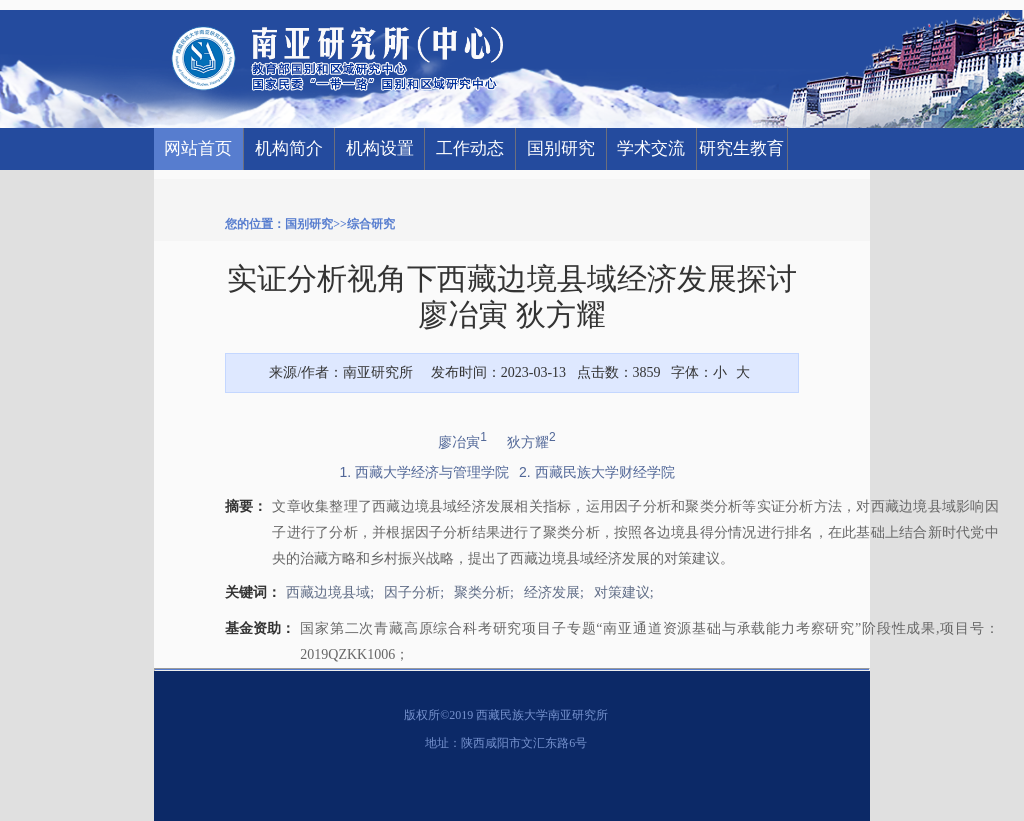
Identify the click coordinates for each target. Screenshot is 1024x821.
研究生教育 (741, 148)
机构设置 (380, 148)
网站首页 (198, 148)
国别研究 (561, 148)
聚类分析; (484, 592)
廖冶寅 (462, 442)
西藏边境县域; (330, 592)
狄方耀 (531, 442)
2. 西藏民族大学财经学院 (597, 472)
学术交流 (651, 148)
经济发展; (554, 592)
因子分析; (414, 592)
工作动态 (470, 148)
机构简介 (289, 148)
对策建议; (624, 592)
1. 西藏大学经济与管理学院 (424, 472)
